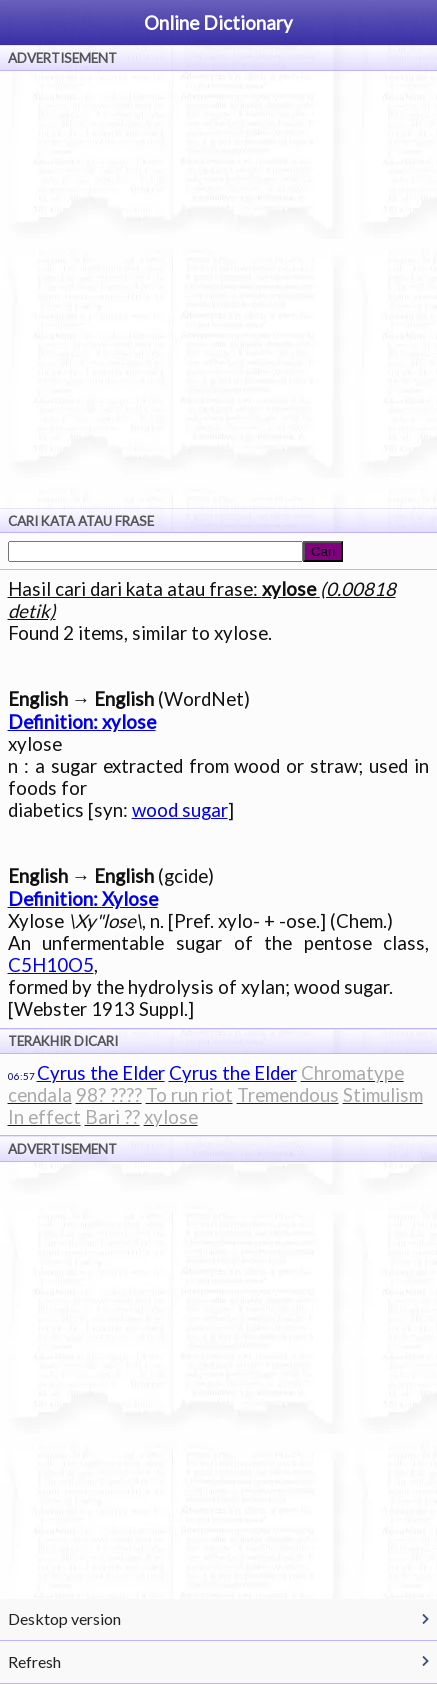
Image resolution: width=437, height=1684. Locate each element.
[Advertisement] (218, 289)
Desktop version (64, 1618)
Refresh (34, 1661)
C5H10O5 (51, 965)
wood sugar (180, 810)
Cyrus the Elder (101, 1073)
